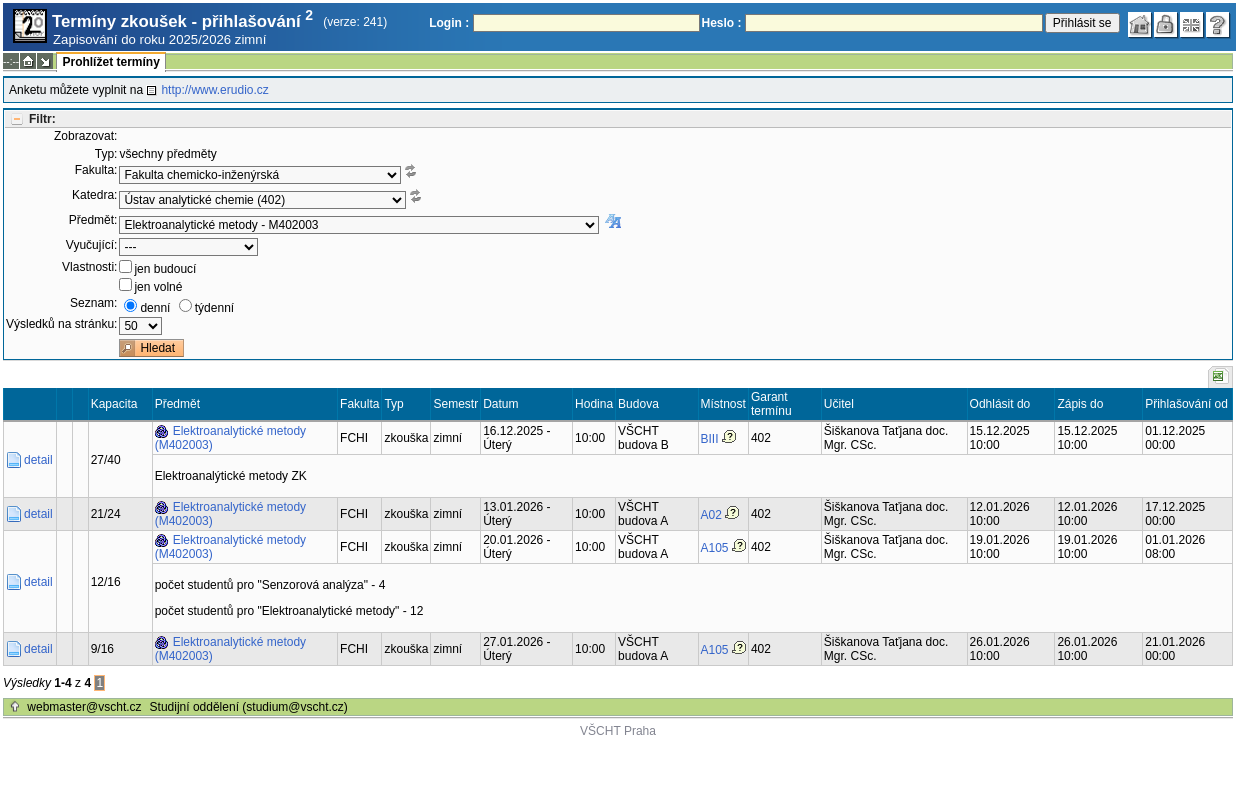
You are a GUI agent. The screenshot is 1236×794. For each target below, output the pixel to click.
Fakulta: (96, 170)
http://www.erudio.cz (214, 90)
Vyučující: (92, 245)
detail (38, 460)
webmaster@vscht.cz (84, 707)
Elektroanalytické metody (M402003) (230, 438)
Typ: (106, 154)
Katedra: (94, 195)
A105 (715, 548)
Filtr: (42, 119)
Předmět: (93, 220)
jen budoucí (165, 269)
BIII (710, 439)
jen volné (158, 287)
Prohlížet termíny (110, 62)
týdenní (214, 308)
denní (155, 308)
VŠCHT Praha (618, 731)
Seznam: (93, 303)
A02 (711, 515)
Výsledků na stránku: (61, 324)
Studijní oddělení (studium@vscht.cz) (249, 707)
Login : (449, 23)
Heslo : (722, 23)
